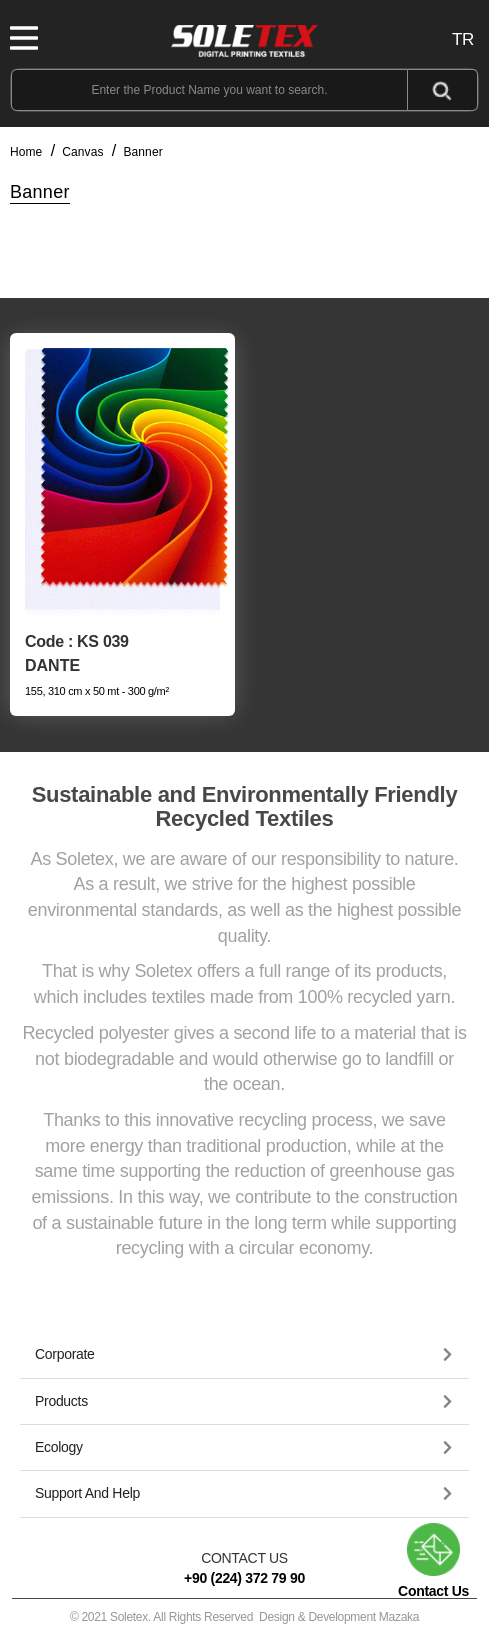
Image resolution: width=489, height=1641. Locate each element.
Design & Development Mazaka (339, 1617)
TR (463, 39)
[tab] (244, 1355)
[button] (244, 1354)
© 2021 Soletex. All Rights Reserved (244, 1617)
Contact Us (433, 1561)
